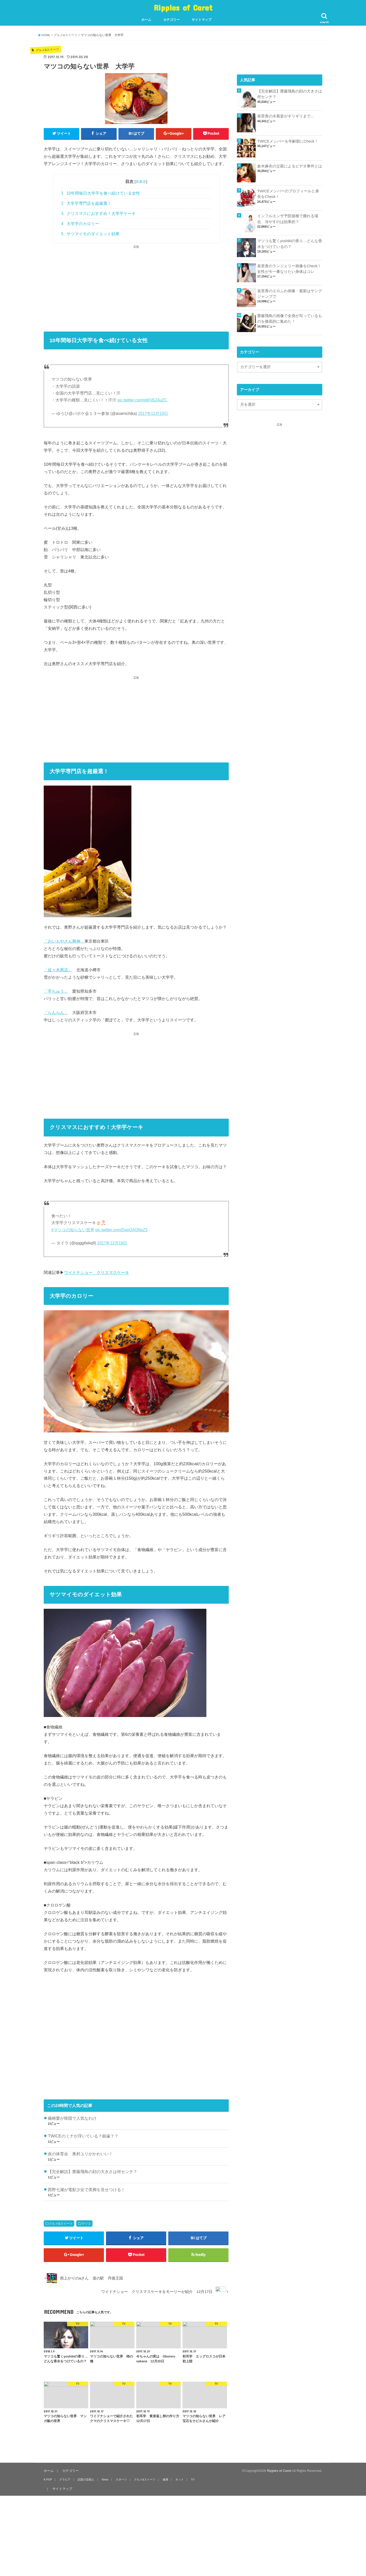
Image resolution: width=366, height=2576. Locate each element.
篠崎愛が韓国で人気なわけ (72, 2118)
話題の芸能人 (86, 2479)
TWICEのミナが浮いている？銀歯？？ (83, 2136)
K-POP (48, 2479)
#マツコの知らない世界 (72, 1230)
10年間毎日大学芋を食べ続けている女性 (100, 193)
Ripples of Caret (183, 7)
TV (192, 2479)
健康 (165, 2479)
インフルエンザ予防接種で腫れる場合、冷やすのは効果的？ (287, 219)
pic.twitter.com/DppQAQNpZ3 (121, 1230)
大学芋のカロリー (80, 224)
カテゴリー (171, 20)
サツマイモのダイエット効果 (90, 234)
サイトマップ (201, 20)
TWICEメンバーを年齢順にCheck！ (287, 141)
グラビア (64, 2479)
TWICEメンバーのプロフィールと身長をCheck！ (288, 194)
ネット (179, 2479)
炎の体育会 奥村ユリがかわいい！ (80, 2153)
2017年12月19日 (153, 413)
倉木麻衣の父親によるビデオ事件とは (289, 166)
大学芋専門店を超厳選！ (86, 203)
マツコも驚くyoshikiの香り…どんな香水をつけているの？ (289, 243)
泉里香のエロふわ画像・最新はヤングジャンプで (289, 294)
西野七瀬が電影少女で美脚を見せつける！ (86, 2189)
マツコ (86, 2223)
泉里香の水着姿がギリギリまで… (285, 116)
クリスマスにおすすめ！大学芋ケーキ (98, 213)
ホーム (146, 20)
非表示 (140, 182)
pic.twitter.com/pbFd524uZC (142, 400)
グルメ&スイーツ (60, 2223)
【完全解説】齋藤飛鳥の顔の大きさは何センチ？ (92, 2171)
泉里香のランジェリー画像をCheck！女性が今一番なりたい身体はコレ (289, 269)
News (105, 2479)
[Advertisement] (136, 285)
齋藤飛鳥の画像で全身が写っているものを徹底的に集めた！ (289, 318)
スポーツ (121, 2479)
